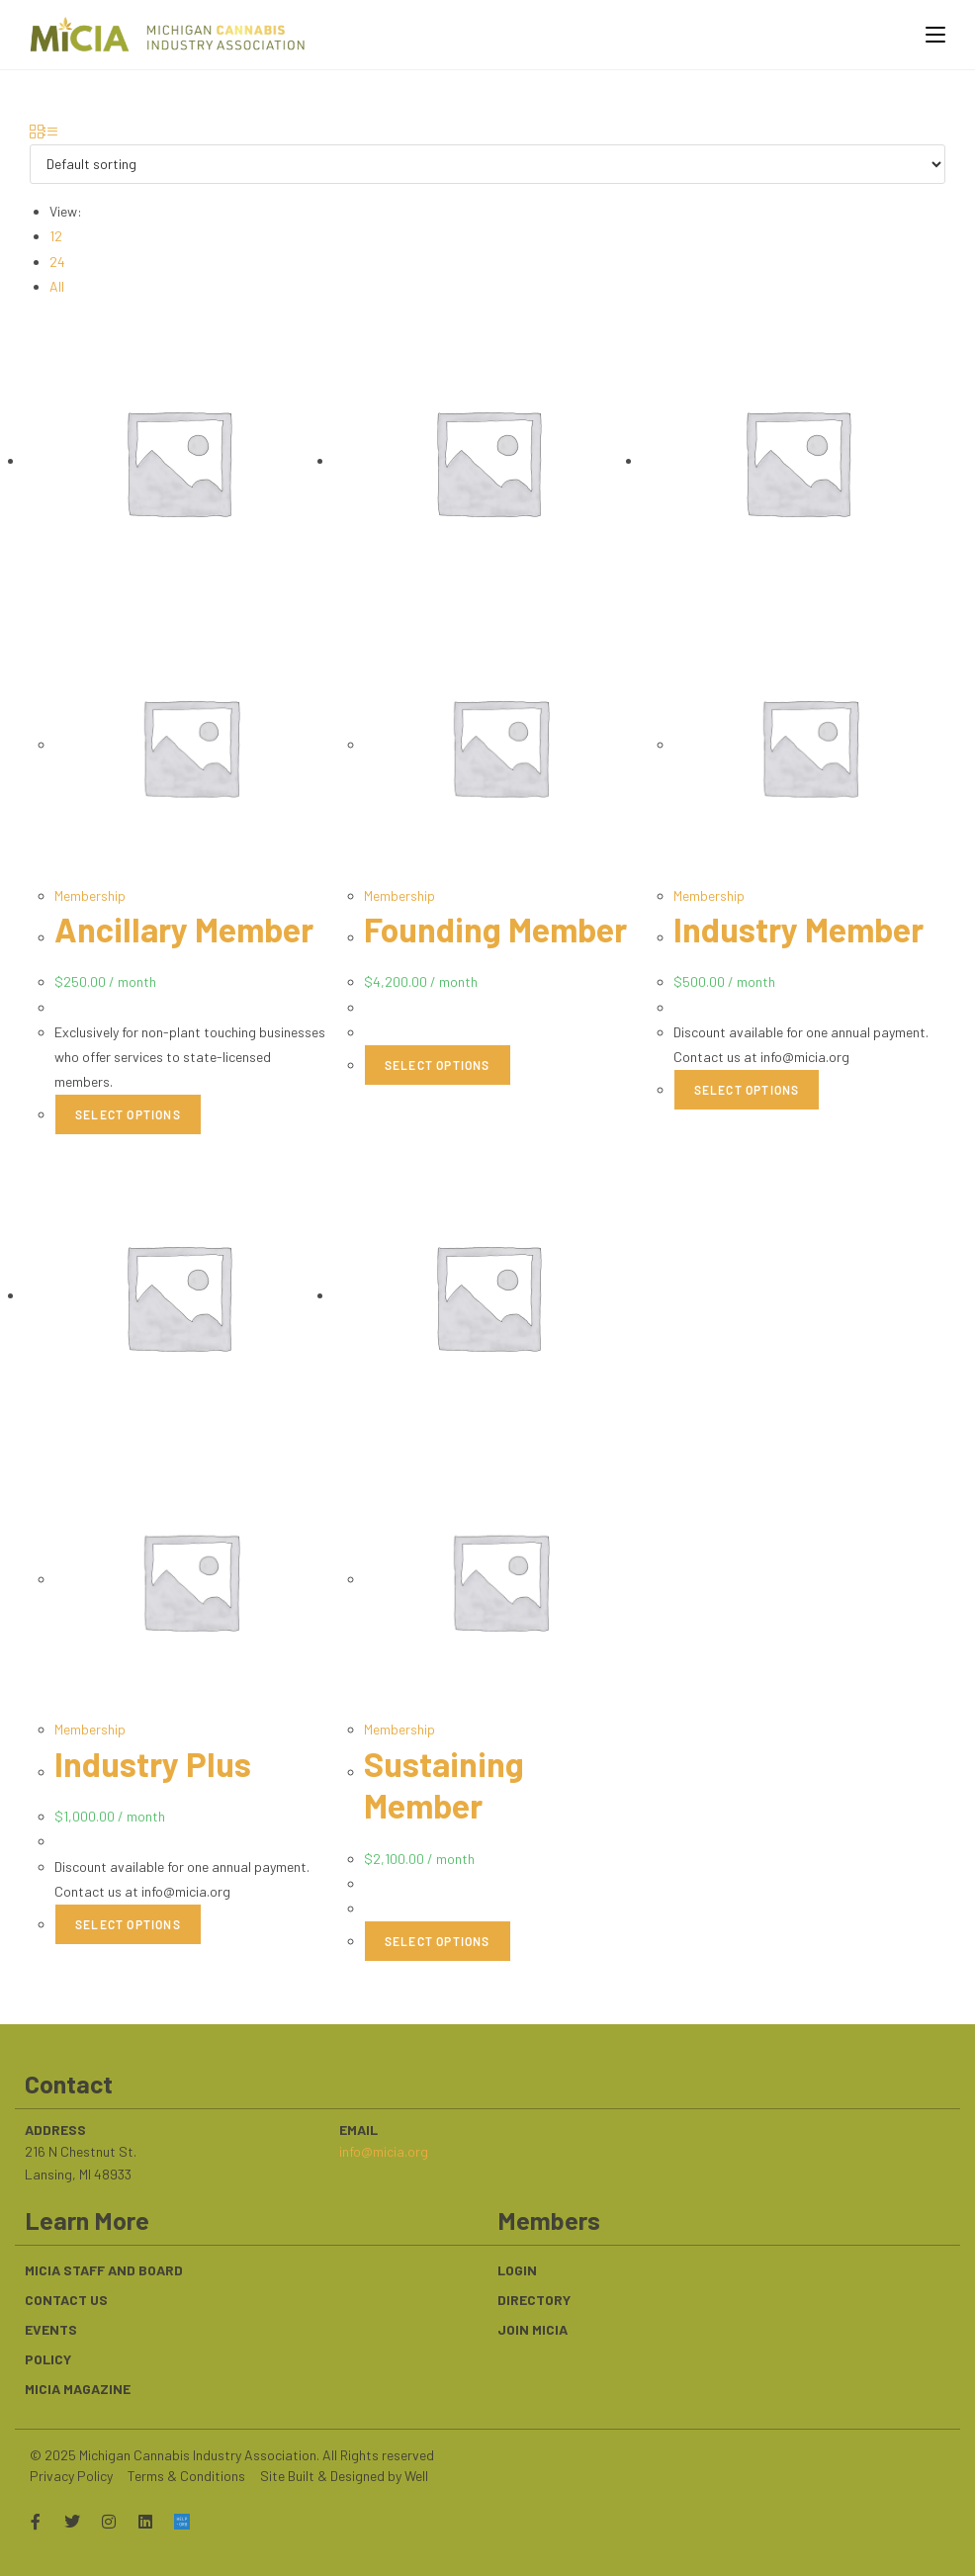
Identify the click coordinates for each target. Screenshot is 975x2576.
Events (51, 2327)
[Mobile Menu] (928, 35)
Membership (90, 895)
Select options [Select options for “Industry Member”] (747, 1089)
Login (517, 2268)
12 (55, 235)
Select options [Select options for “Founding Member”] (437, 1064)
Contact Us (66, 2297)
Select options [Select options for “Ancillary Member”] (128, 1114)
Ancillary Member (187, 928)
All (56, 286)
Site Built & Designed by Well (344, 2474)
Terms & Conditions (186, 2474)
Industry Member (802, 928)
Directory (534, 2297)
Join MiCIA (532, 2327)
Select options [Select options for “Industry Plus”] (128, 1923)
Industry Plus (155, 1762)
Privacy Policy (71, 2474)
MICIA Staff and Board (104, 2268)
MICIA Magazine (78, 2386)
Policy (48, 2357)
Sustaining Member (446, 1782)
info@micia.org (383, 2149)
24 (57, 261)
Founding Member (499, 928)
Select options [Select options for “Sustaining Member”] (437, 1940)
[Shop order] (487, 164)
